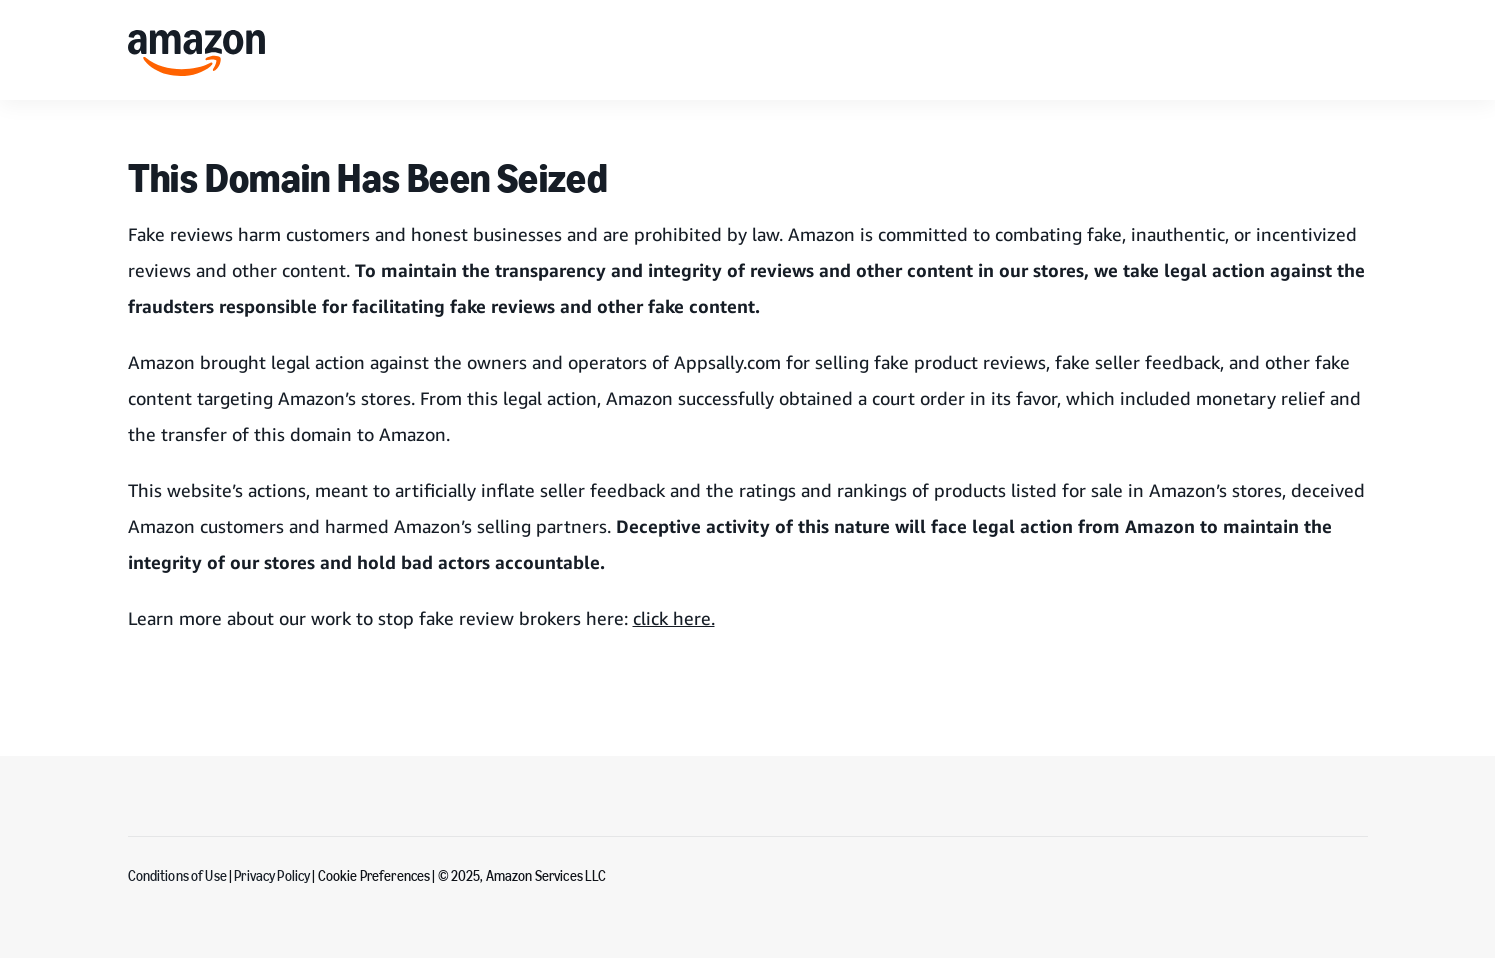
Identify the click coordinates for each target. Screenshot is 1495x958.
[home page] (196, 53)
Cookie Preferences (374, 876)
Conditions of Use (177, 876)
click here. (674, 618)
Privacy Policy (273, 876)
